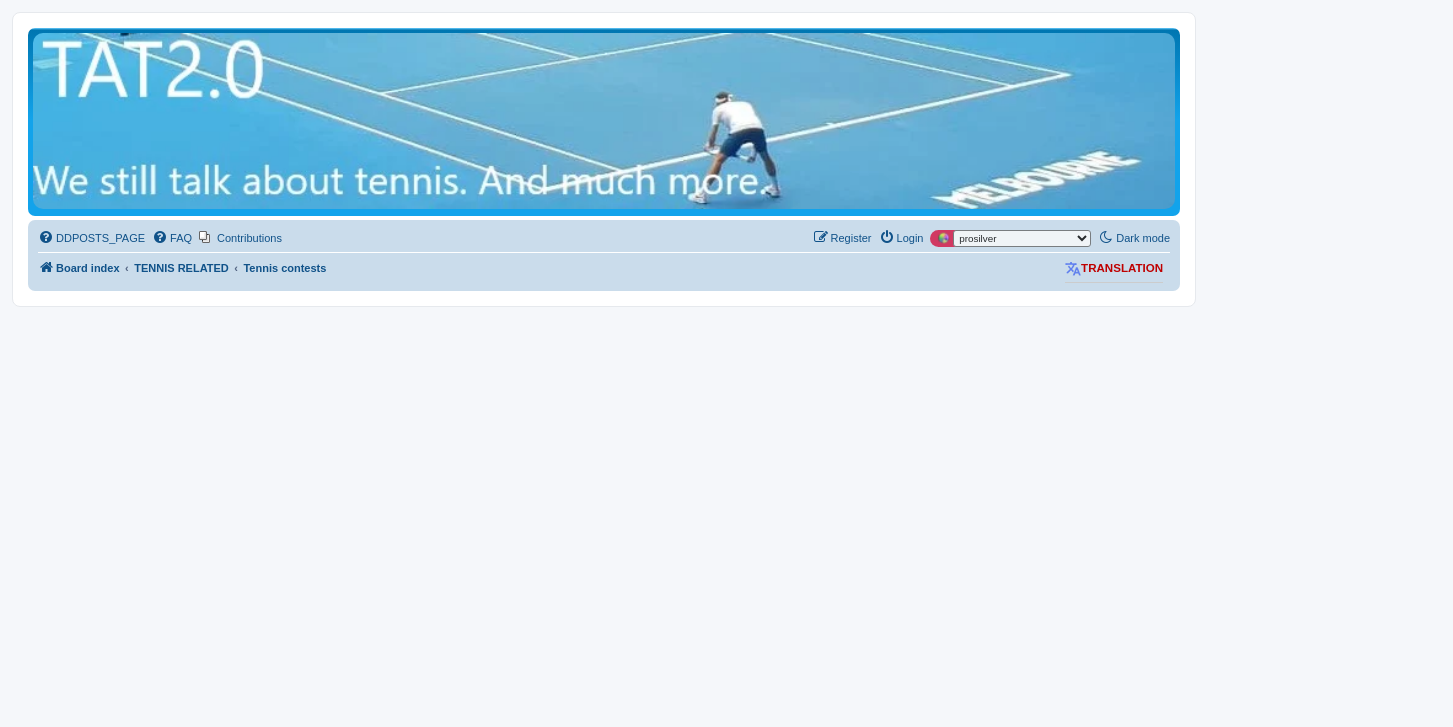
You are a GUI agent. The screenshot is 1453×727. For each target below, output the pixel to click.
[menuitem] (91, 238)
